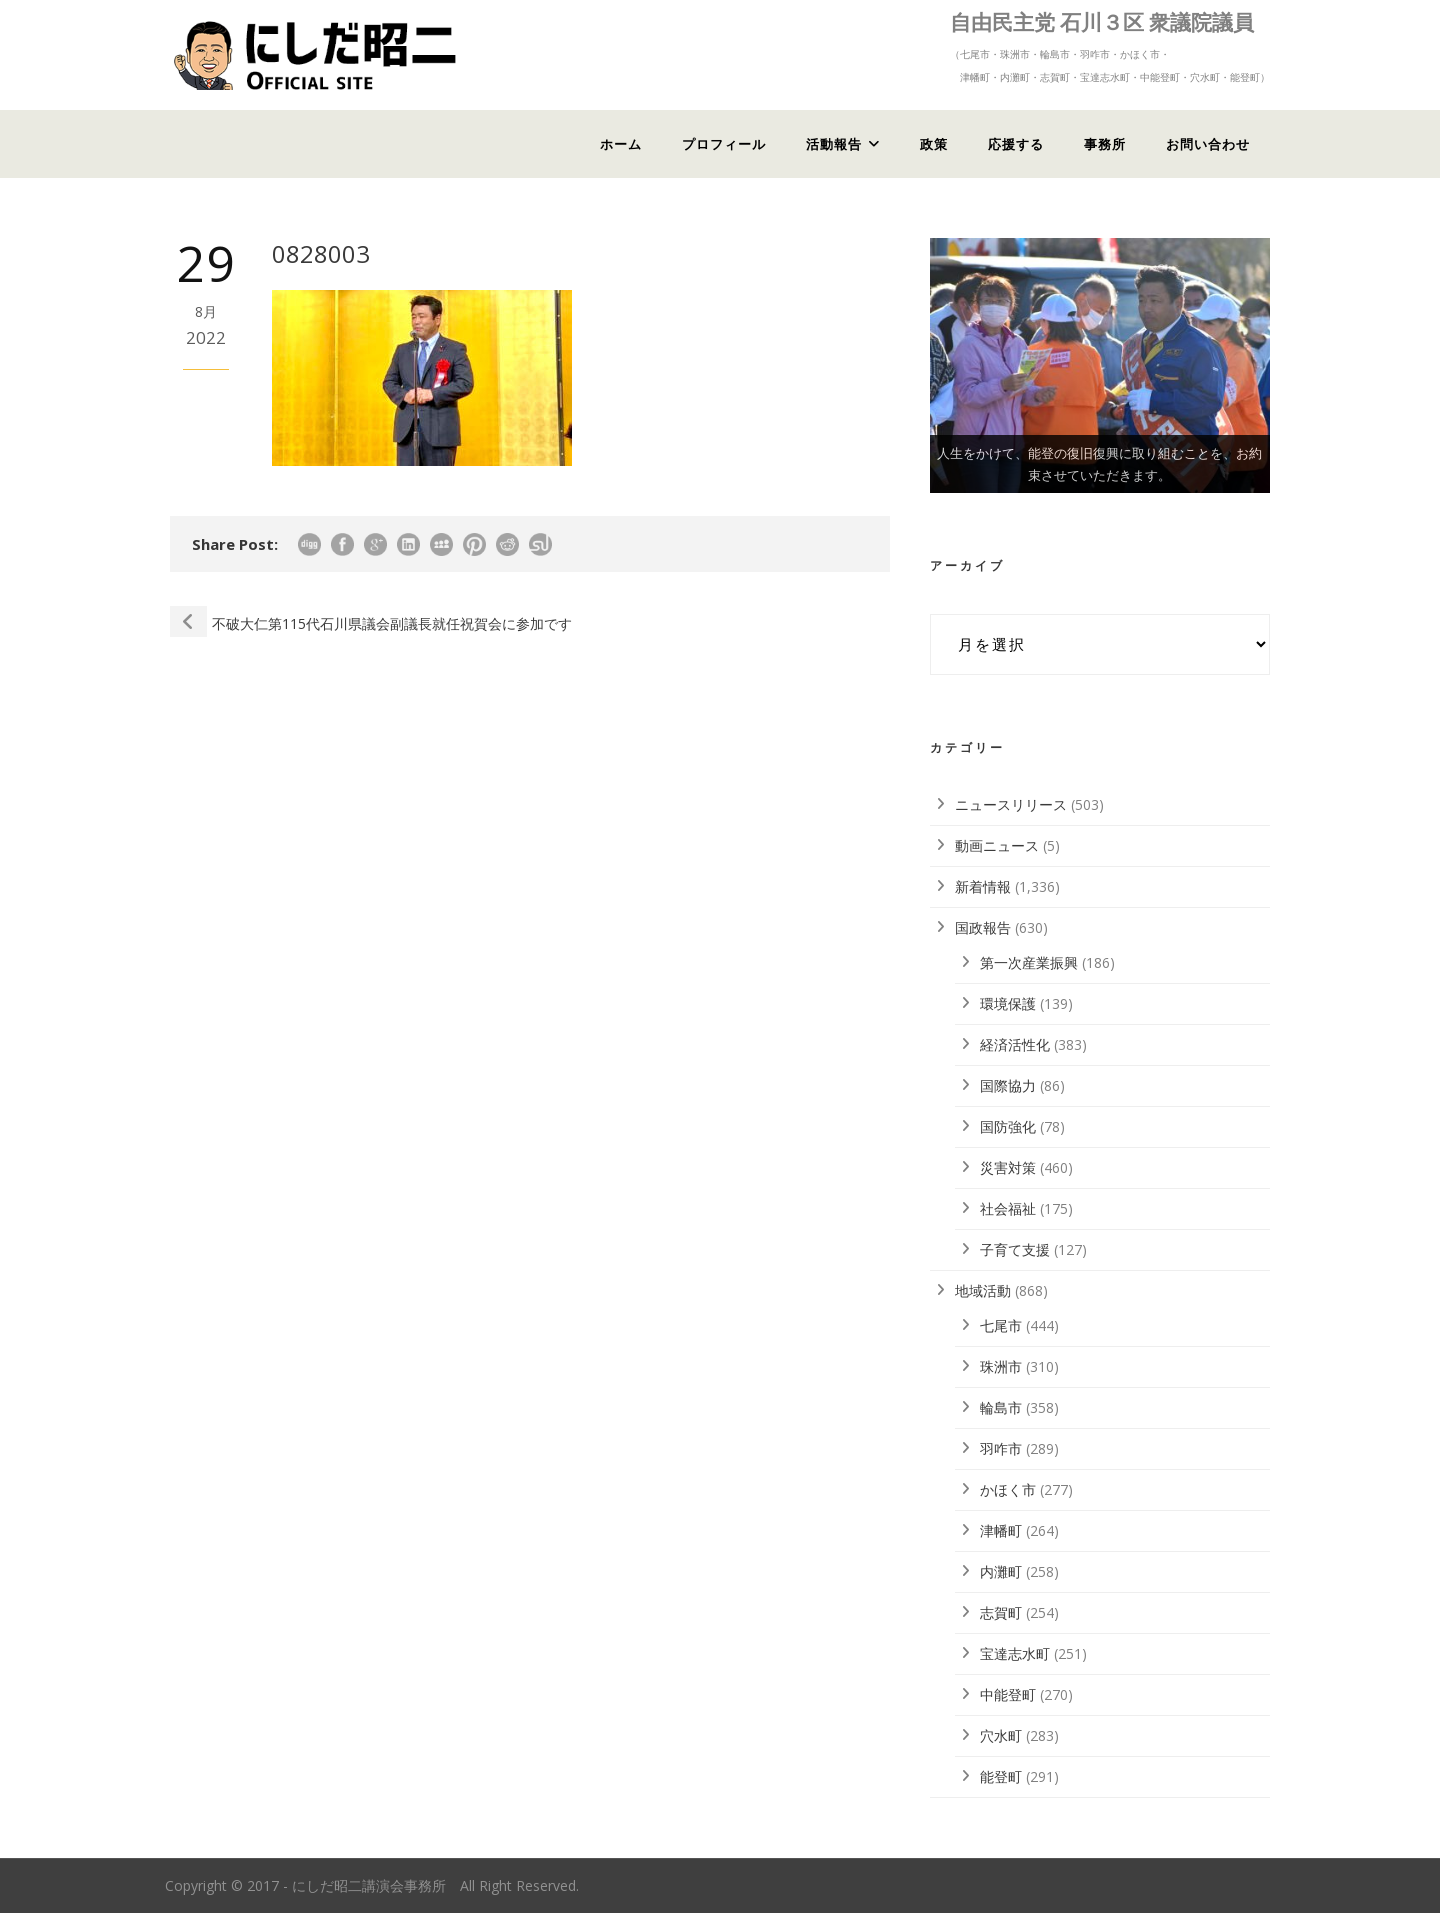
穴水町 (1001, 1735)
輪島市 (1001, 1407)
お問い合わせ (1208, 144)
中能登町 (1008, 1694)
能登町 (1001, 1776)
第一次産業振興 (1029, 962)
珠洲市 (1001, 1366)
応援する (1016, 144)
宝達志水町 (1015, 1653)
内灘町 (1001, 1571)
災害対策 (1008, 1167)
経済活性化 (1015, 1044)
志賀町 (1001, 1612)
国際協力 (1008, 1085)
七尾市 (1001, 1325)
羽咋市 (1001, 1448)
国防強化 (1008, 1126)
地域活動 (983, 1290)
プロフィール (724, 144)
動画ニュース (997, 845)
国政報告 (983, 927)
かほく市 (1008, 1489)
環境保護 (1008, 1003)
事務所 (1105, 144)
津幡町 (1001, 1530)
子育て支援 (1015, 1249)
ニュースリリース (1011, 804)
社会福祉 (1008, 1208)
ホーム (621, 144)
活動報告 (834, 144)
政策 (934, 144)
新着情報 (983, 886)
